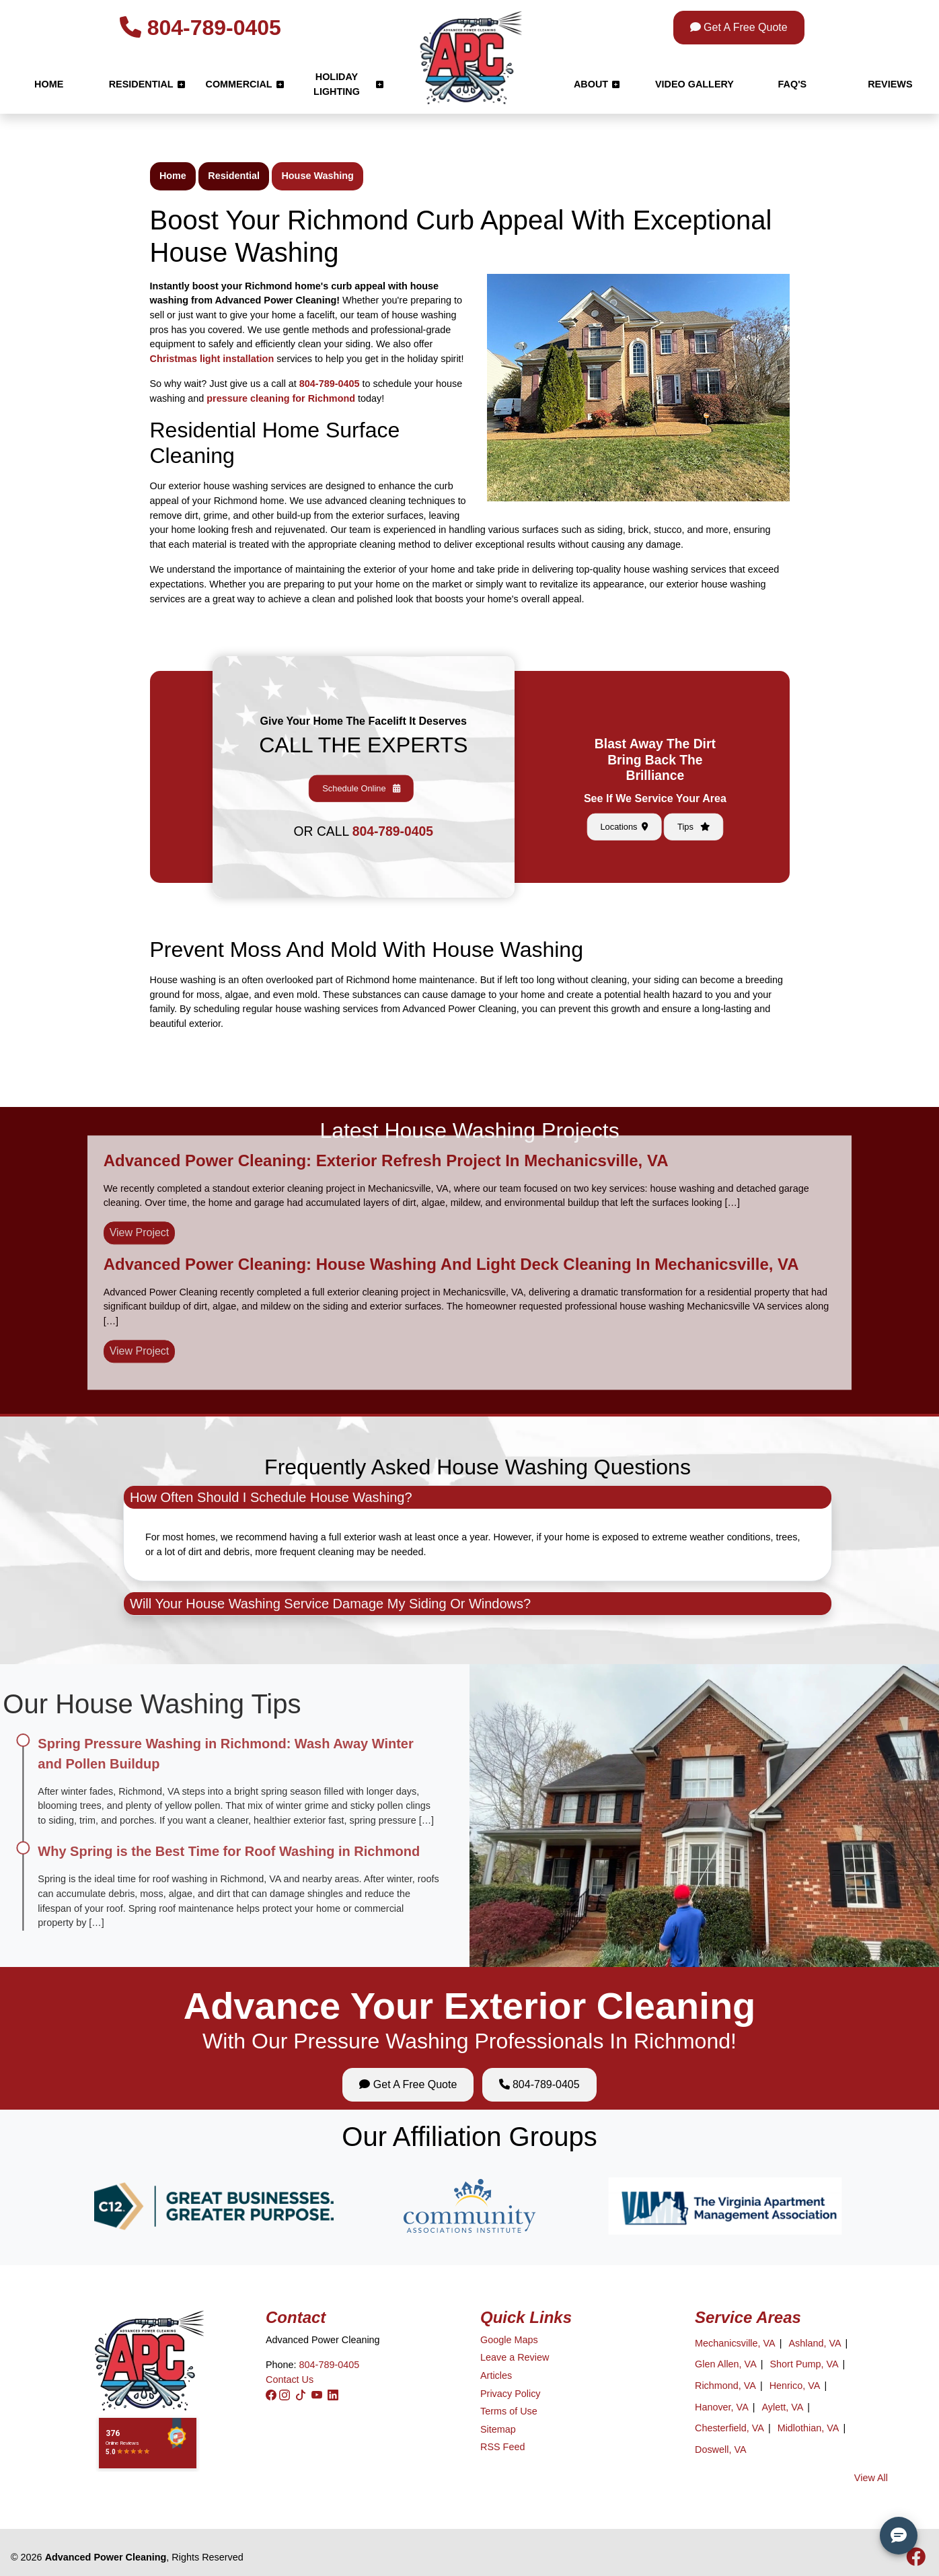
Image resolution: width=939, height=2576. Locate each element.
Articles (496, 2375)
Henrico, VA (795, 2385)
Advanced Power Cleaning (106, 2557)
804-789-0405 (200, 27)
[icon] (916, 2560)
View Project (140, 1184)
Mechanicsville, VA (735, 2343)
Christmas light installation (212, 358)
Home (172, 175)
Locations (651, 782)
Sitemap (498, 2429)
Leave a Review (514, 2357)
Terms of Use (508, 2411)
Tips (659, 782)
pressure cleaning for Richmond (280, 398)
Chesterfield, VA (729, 2428)
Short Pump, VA (803, 2364)
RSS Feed (502, 2446)
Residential (234, 175)
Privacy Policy (510, 2393)
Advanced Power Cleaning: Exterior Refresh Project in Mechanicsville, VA (386, 1112)
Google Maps (509, 2339)
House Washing (317, 175)
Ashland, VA (814, 2343)
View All (871, 2477)
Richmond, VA (725, 2385)
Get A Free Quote (739, 27)
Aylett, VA (782, 2407)
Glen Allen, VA (726, 2364)
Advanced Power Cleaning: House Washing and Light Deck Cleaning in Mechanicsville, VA (451, 1216)
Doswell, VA (721, 2449)
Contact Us (289, 2379)
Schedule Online (363, 778)
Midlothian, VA (808, 2428)
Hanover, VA (722, 2407)
